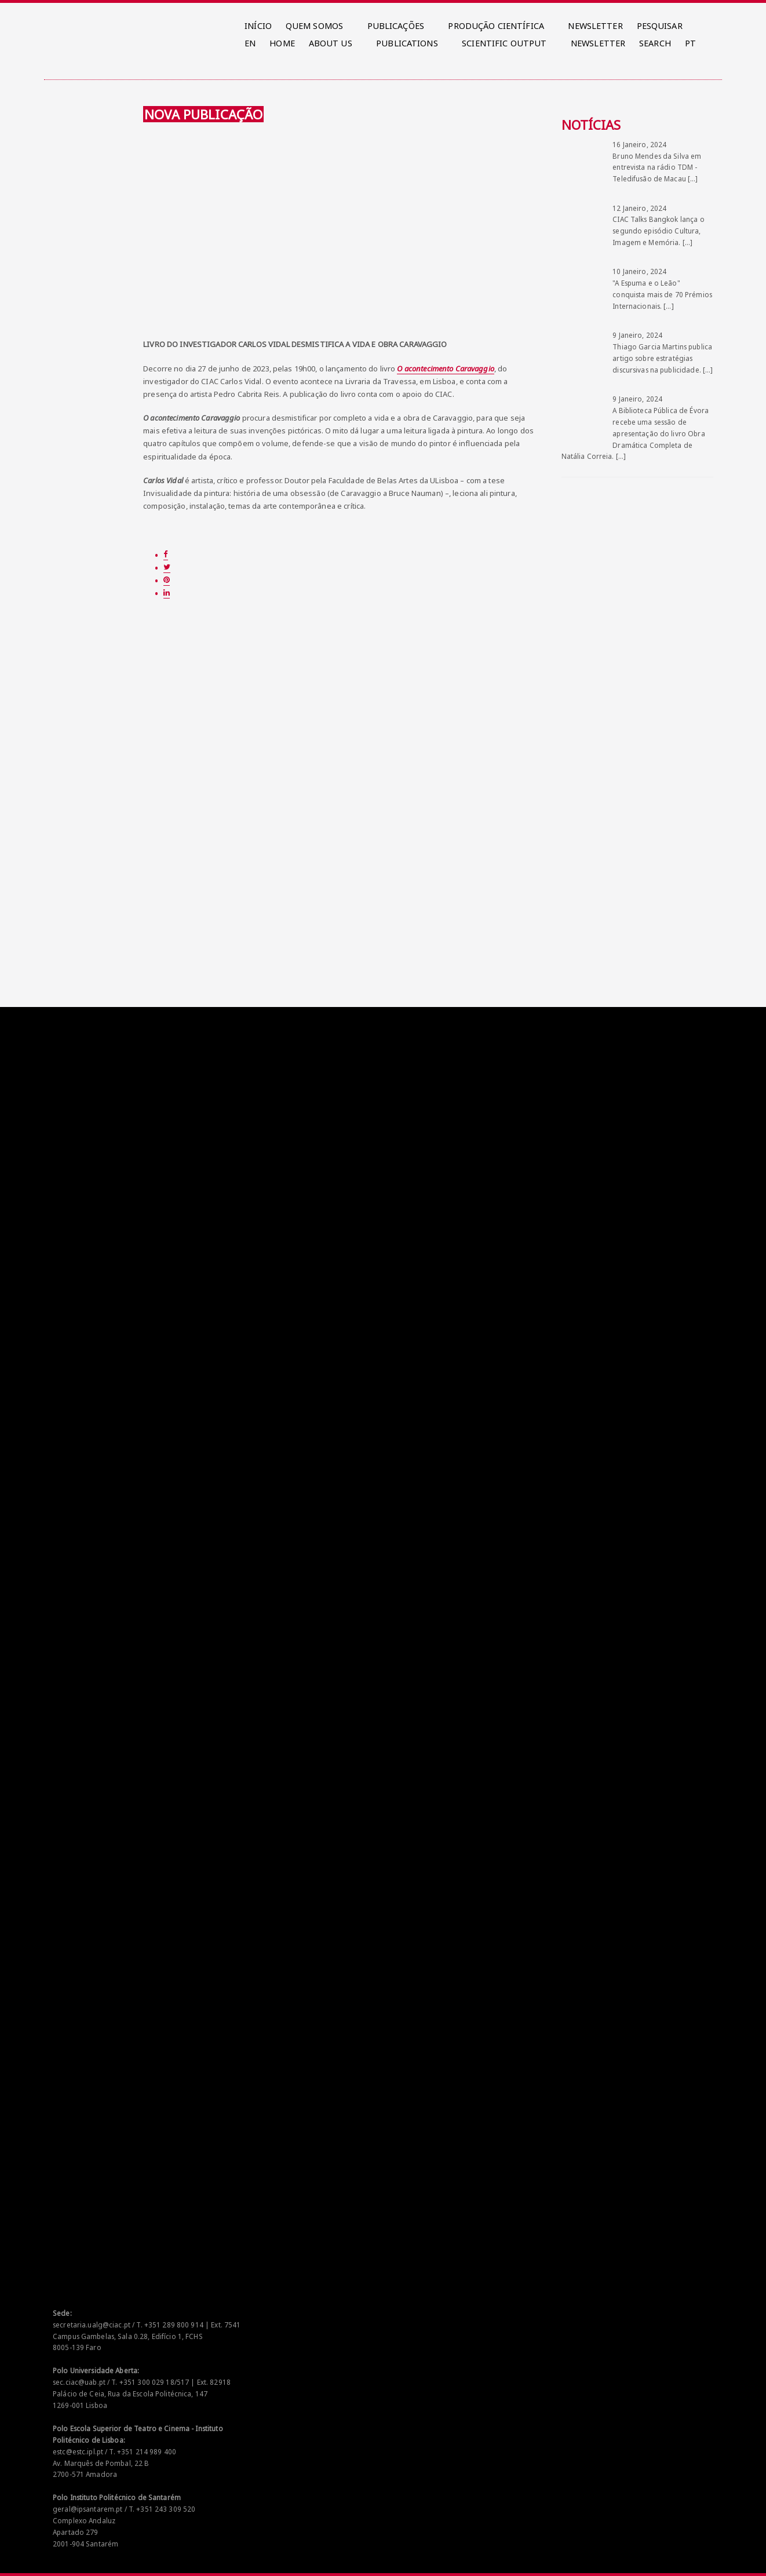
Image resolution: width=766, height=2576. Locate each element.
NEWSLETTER (595, 25)
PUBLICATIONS (407, 43)
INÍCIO (258, 25)
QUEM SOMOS (314, 25)
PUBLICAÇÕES (395, 25)
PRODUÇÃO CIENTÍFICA (496, 25)
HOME (282, 43)
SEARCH (655, 43)
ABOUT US (330, 43)
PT (690, 43)
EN (250, 43)
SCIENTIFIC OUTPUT (504, 43)
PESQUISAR (660, 25)
